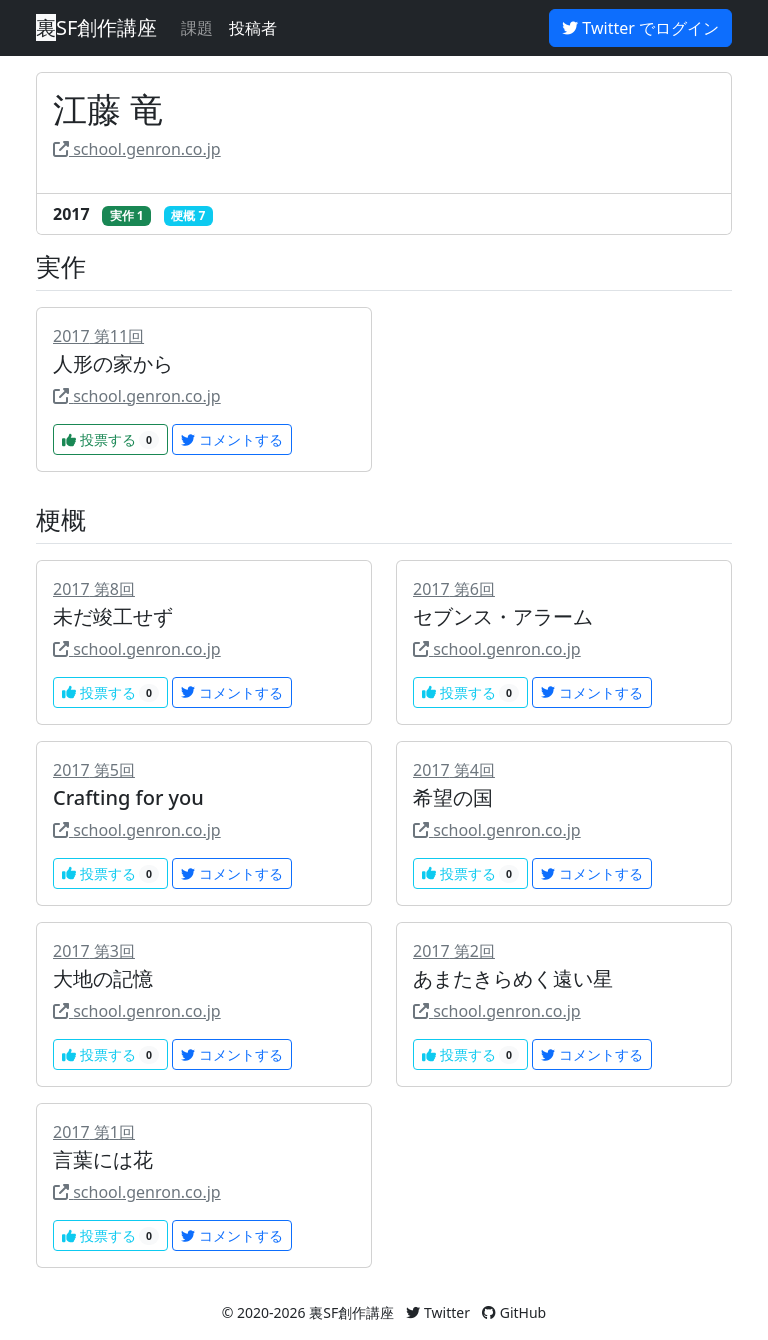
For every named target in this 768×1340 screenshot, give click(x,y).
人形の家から (113, 363)
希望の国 (453, 797)
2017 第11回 (98, 336)
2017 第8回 (94, 589)
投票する (110, 439)
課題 (197, 28)
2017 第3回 (94, 951)
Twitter (438, 1312)
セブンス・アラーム (503, 616)
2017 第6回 (454, 589)
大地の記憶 (103, 978)
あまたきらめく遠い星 (513, 978)
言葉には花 (103, 1159)
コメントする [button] (232, 439)
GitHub (514, 1312)
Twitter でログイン (640, 28)
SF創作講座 (96, 27)
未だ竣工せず (113, 616)
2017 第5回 (94, 770)
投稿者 (253, 28)
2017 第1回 (94, 1132)
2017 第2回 (454, 951)
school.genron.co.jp (137, 149)
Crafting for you (128, 797)
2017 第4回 (454, 770)
